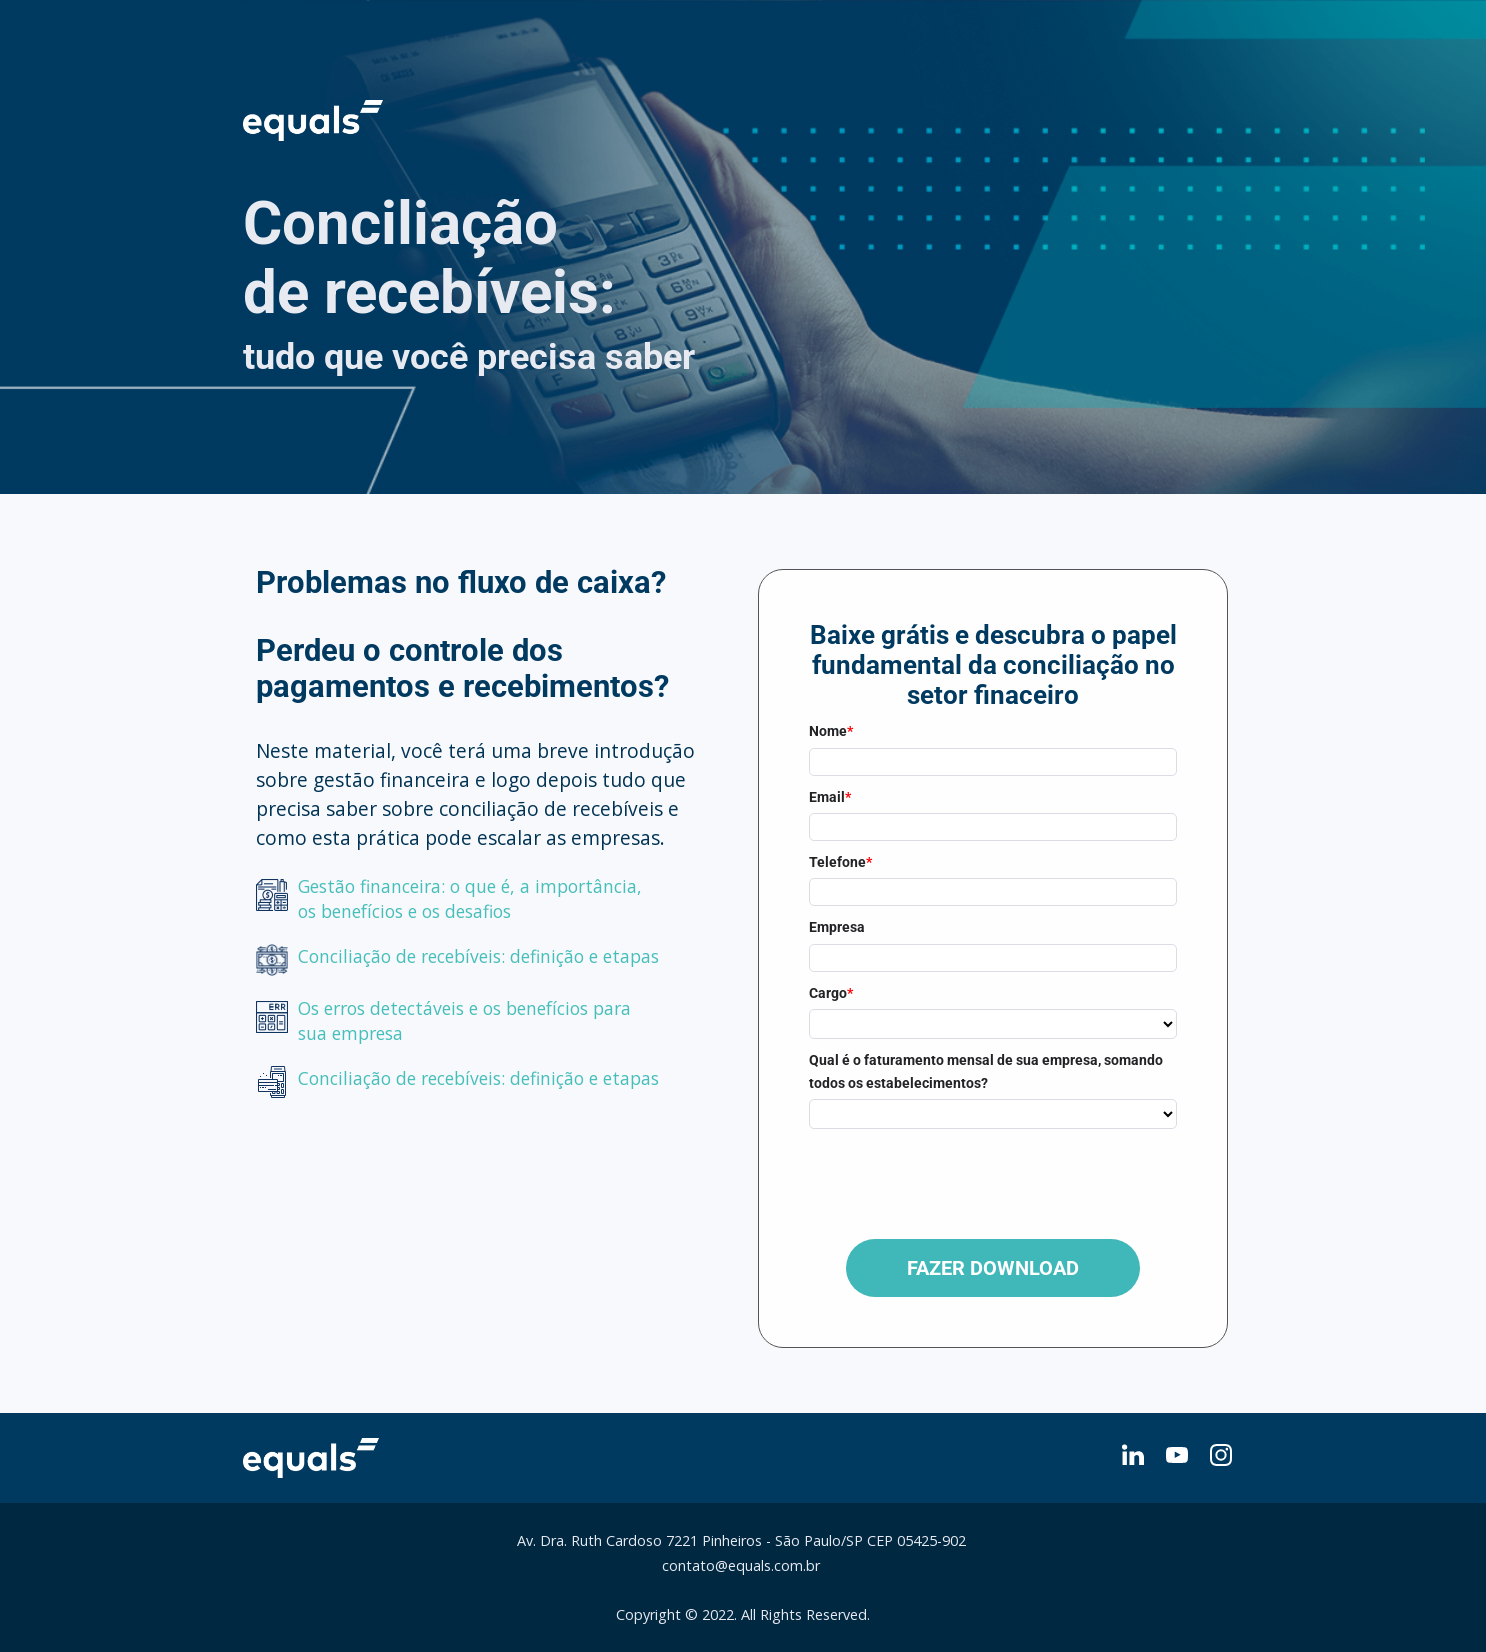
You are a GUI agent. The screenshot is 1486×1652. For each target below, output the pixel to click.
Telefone (840, 862)
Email (830, 797)
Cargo (831, 993)
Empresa (837, 927)
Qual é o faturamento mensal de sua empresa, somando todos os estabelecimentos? (986, 1071)
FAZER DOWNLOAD (993, 1268)
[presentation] (961, 1178)
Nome (831, 731)
